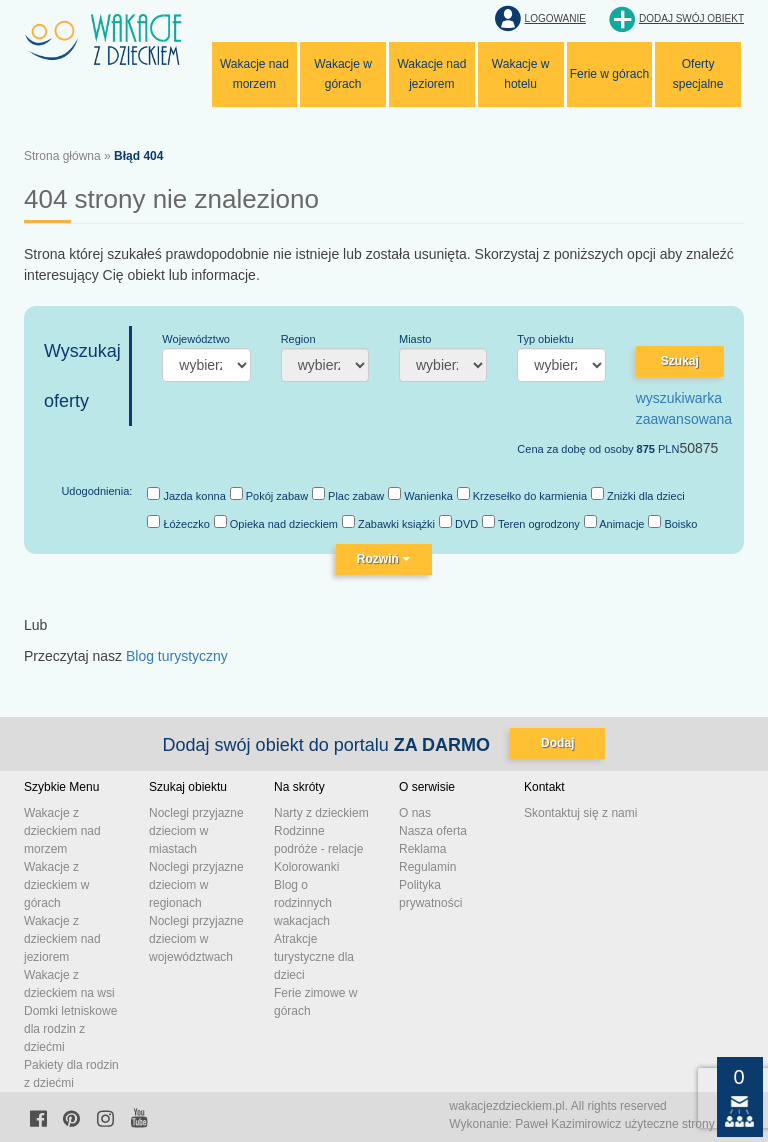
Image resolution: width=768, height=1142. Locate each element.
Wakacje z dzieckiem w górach (56, 885)
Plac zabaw (348, 494)
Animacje (614, 522)
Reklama (422, 849)
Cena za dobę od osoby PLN (598, 449)
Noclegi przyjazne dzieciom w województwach (196, 939)
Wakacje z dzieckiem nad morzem (62, 831)
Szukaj (680, 361)
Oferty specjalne (698, 74)
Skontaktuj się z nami (580, 813)
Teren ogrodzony (531, 522)
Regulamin (427, 867)
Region (298, 339)
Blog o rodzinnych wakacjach (303, 903)
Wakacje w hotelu (521, 74)
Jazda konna (186, 494)
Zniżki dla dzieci (638, 494)
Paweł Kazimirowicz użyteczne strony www (629, 1124)
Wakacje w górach (343, 74)
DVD (458, 522)
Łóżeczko (178, 522)
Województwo (196, 339)
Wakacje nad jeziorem (431, 74)
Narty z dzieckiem (321, 813)
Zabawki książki (388, 522)
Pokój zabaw (269, 494)
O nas (415, 813)
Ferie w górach (609, 74)
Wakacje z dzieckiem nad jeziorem (62, 939)
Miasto (415, 339)
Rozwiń (384, 559)
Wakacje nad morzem (254, 74)
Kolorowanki (306, 867)
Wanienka (420, 494)
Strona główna (62, 156)
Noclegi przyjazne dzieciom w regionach (196, 885)
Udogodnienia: (96, 491)
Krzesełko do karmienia (522, 494)
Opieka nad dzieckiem (276, 522)
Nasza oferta (433, 831)
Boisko (672, 522)
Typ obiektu (545, 339)
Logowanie (555, 18)
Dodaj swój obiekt (691, 18)
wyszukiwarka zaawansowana (684, 408)
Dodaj (557, 743)
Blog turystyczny (177, 656)
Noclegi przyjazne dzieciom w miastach (196, 831)
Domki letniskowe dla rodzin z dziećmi (70, 1029)
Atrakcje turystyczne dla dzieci (314, 957)
